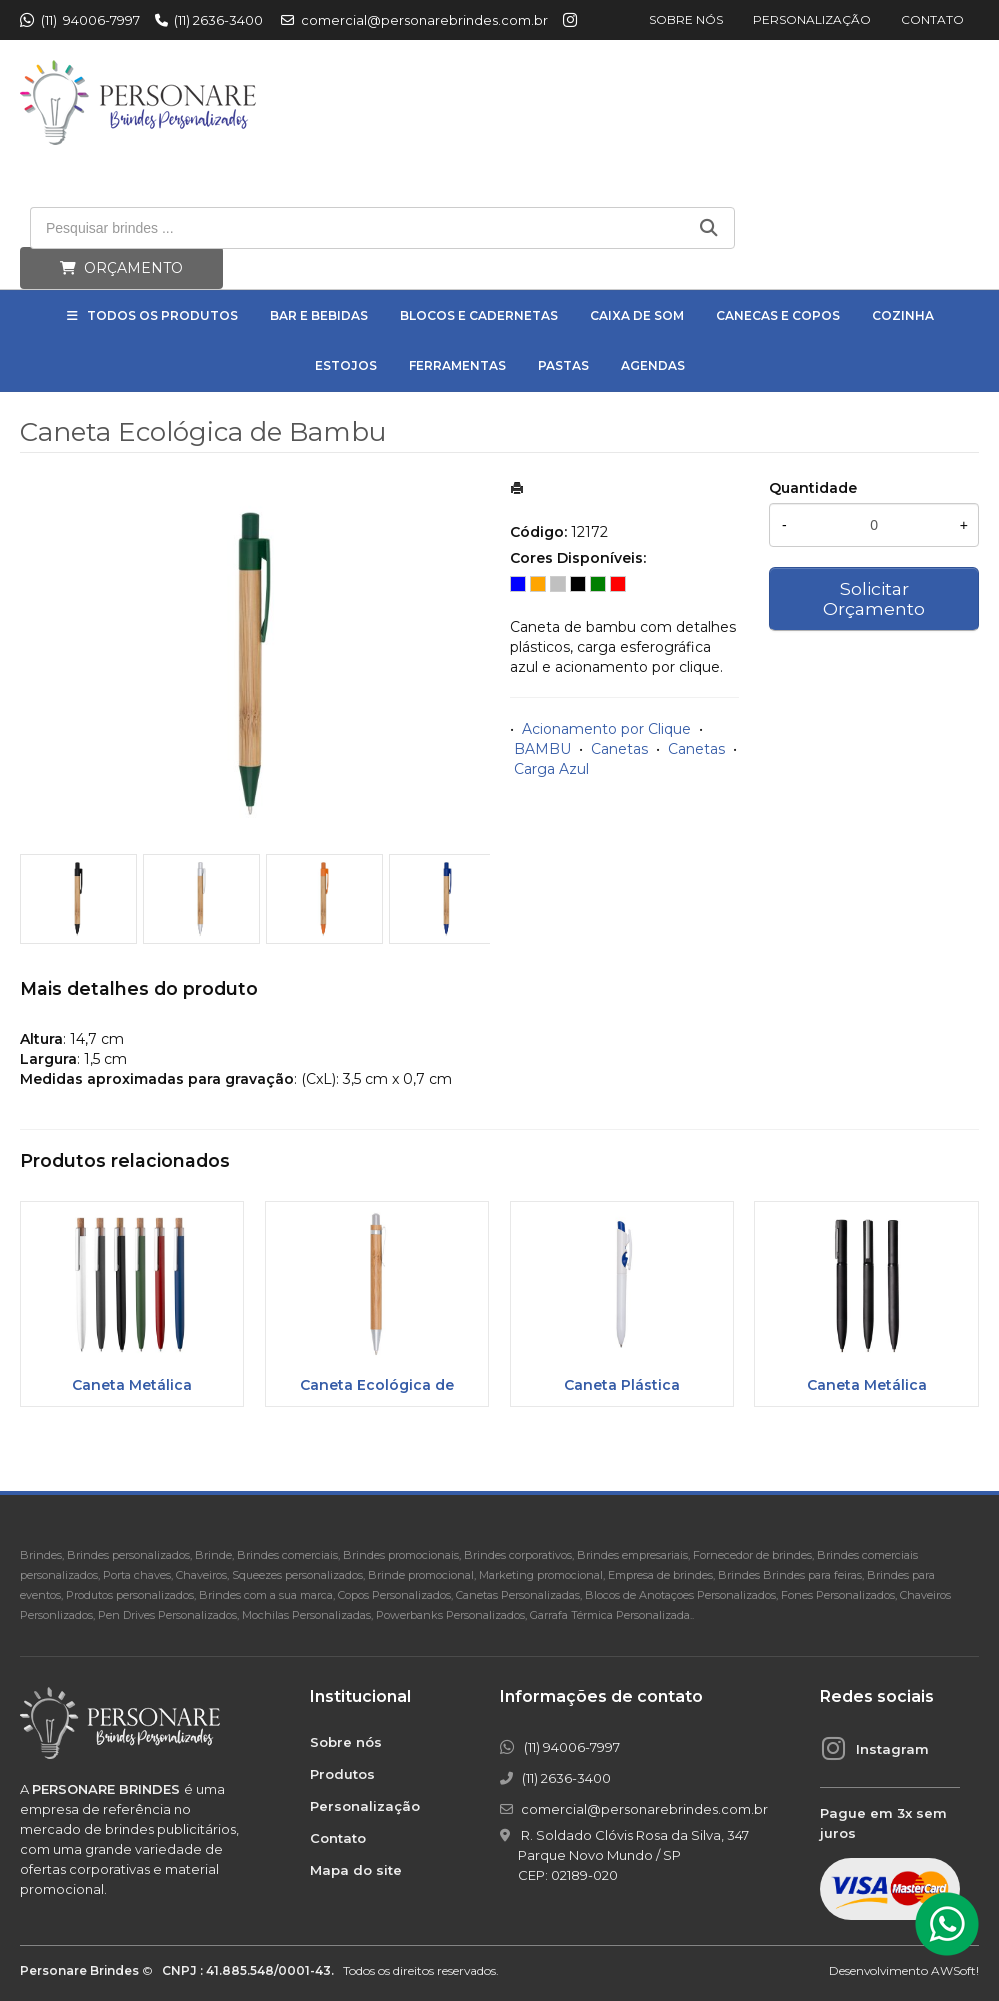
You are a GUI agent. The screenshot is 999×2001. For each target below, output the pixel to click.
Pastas (563, 365)
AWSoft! (955, 1970)
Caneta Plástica (622, 1385)
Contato (932, 19)
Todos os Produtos (162, 315)
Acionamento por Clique (606, 729)
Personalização (812, 19)
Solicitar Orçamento (874, 598)
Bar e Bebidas (319, 315)
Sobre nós (686, 19)
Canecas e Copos (778, 315)
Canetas (619, 749)
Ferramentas (457, 365)
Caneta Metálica (132, 1385)
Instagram (892, 1749)
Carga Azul (551, 769)
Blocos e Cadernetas (479, 315)
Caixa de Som (637, 315)
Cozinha (903, 315)
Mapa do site (356, 1870)
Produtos (342, 1774)
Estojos (346, 365)
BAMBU (542, 749)
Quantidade (813, 488)
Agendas (653, 365)
